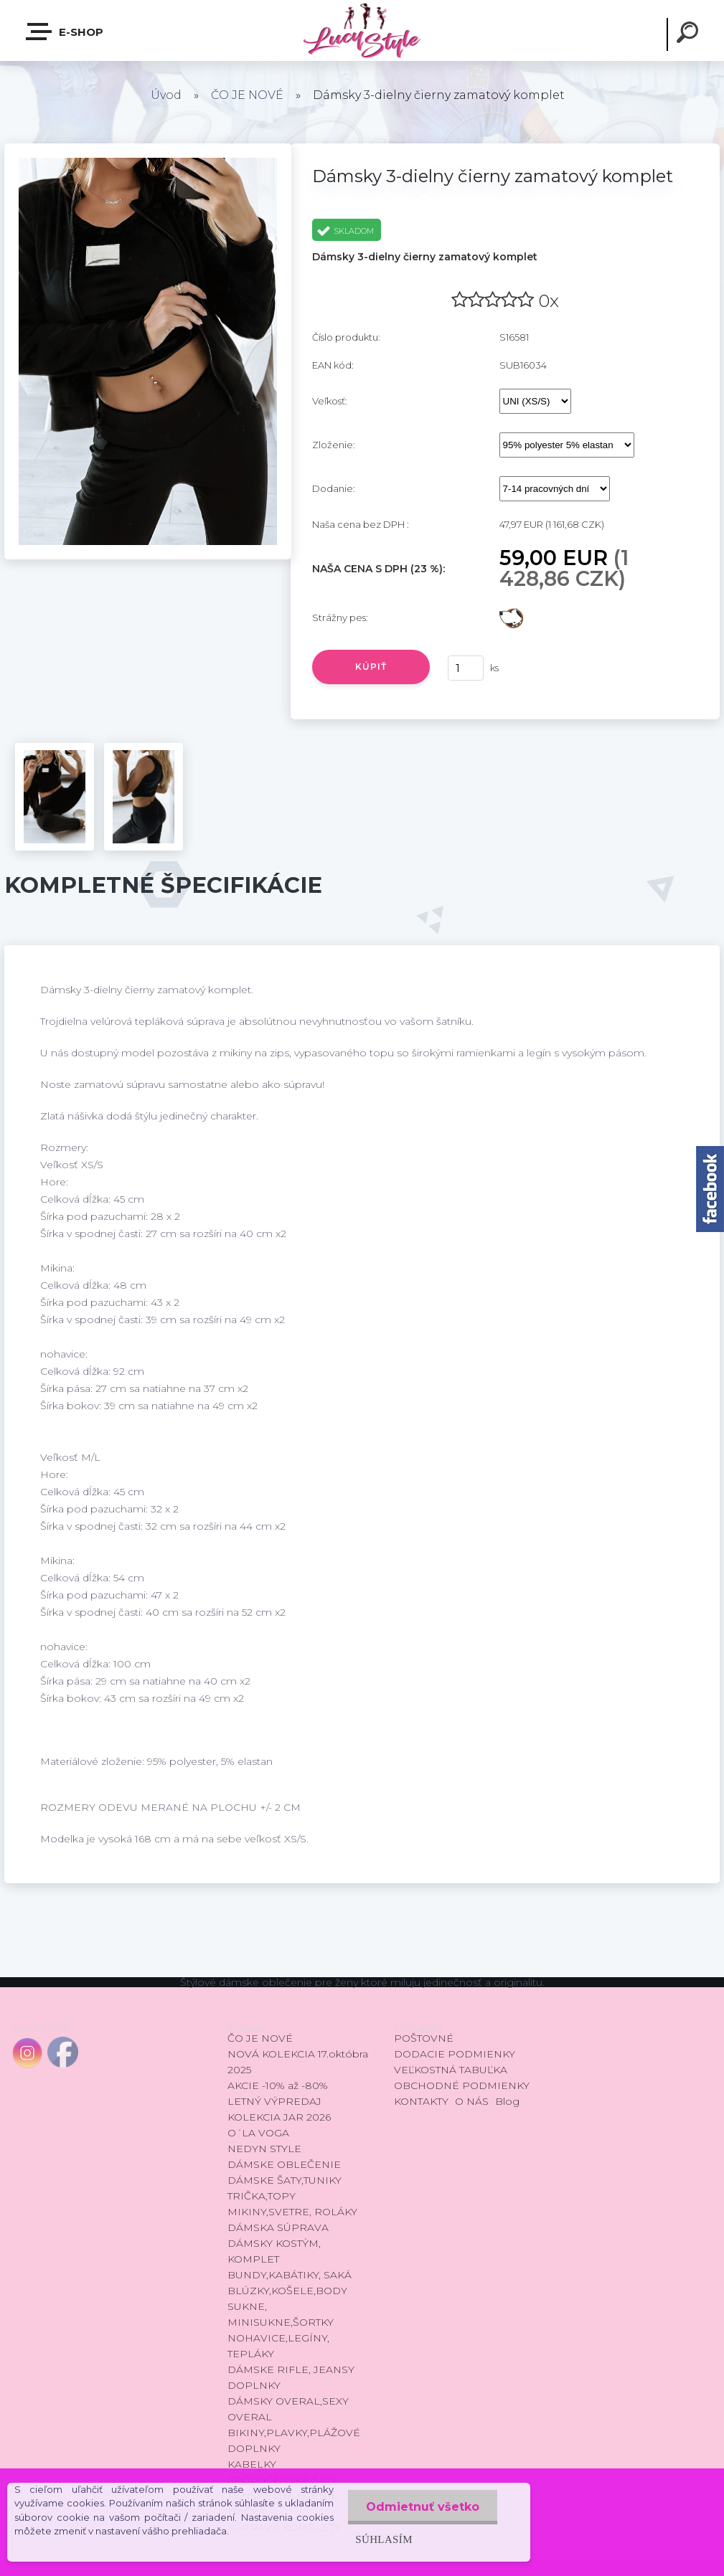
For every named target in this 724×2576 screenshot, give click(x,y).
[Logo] (362, 30)
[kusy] (466, 668)
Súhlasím (384, 2539)
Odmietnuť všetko (422, 2507)
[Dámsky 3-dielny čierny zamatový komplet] (147, 148)
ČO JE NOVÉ (247, 95)
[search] (689, 34)
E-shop (65, 31)
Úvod (166, 95)
